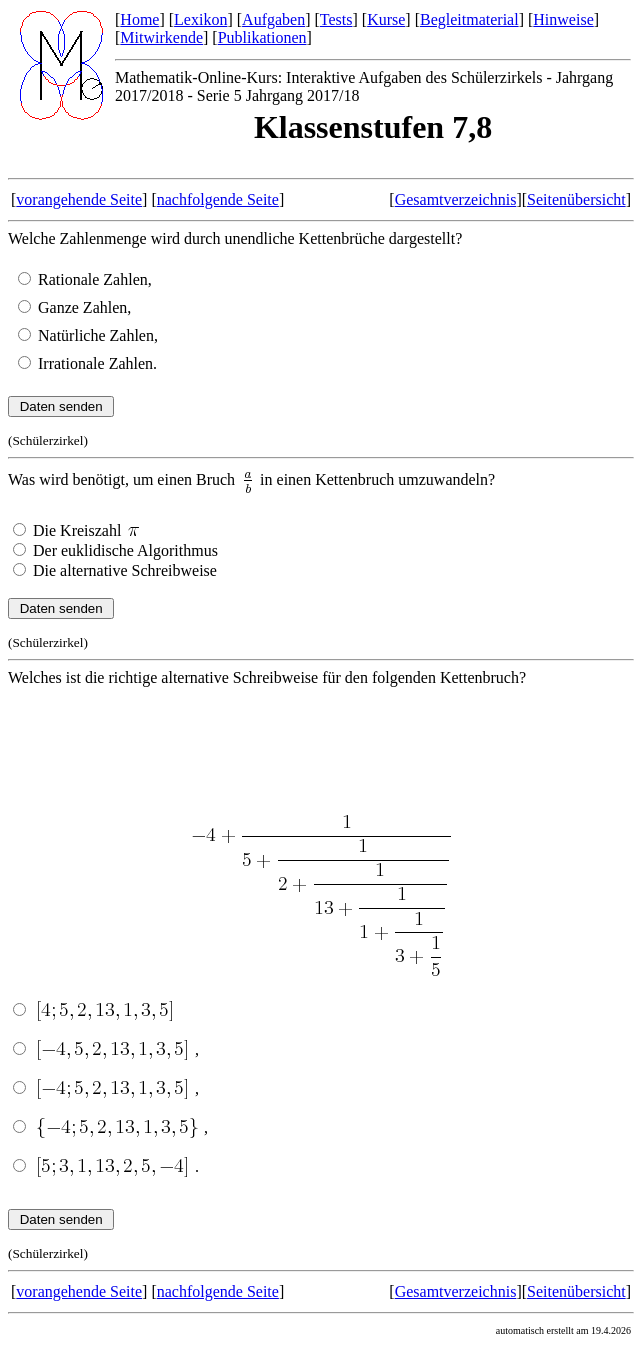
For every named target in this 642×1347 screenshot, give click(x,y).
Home (139, 19)
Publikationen (262, 37)
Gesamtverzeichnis (456, 199)
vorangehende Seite (79, 199)
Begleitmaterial (469, 19)
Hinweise (563, 19)
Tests (336, 19)
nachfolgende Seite (218, 199)
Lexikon (200, 19)
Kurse (386, 19)
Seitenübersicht (576, 199)
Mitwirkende (161, 37)
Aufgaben (273, 19)
